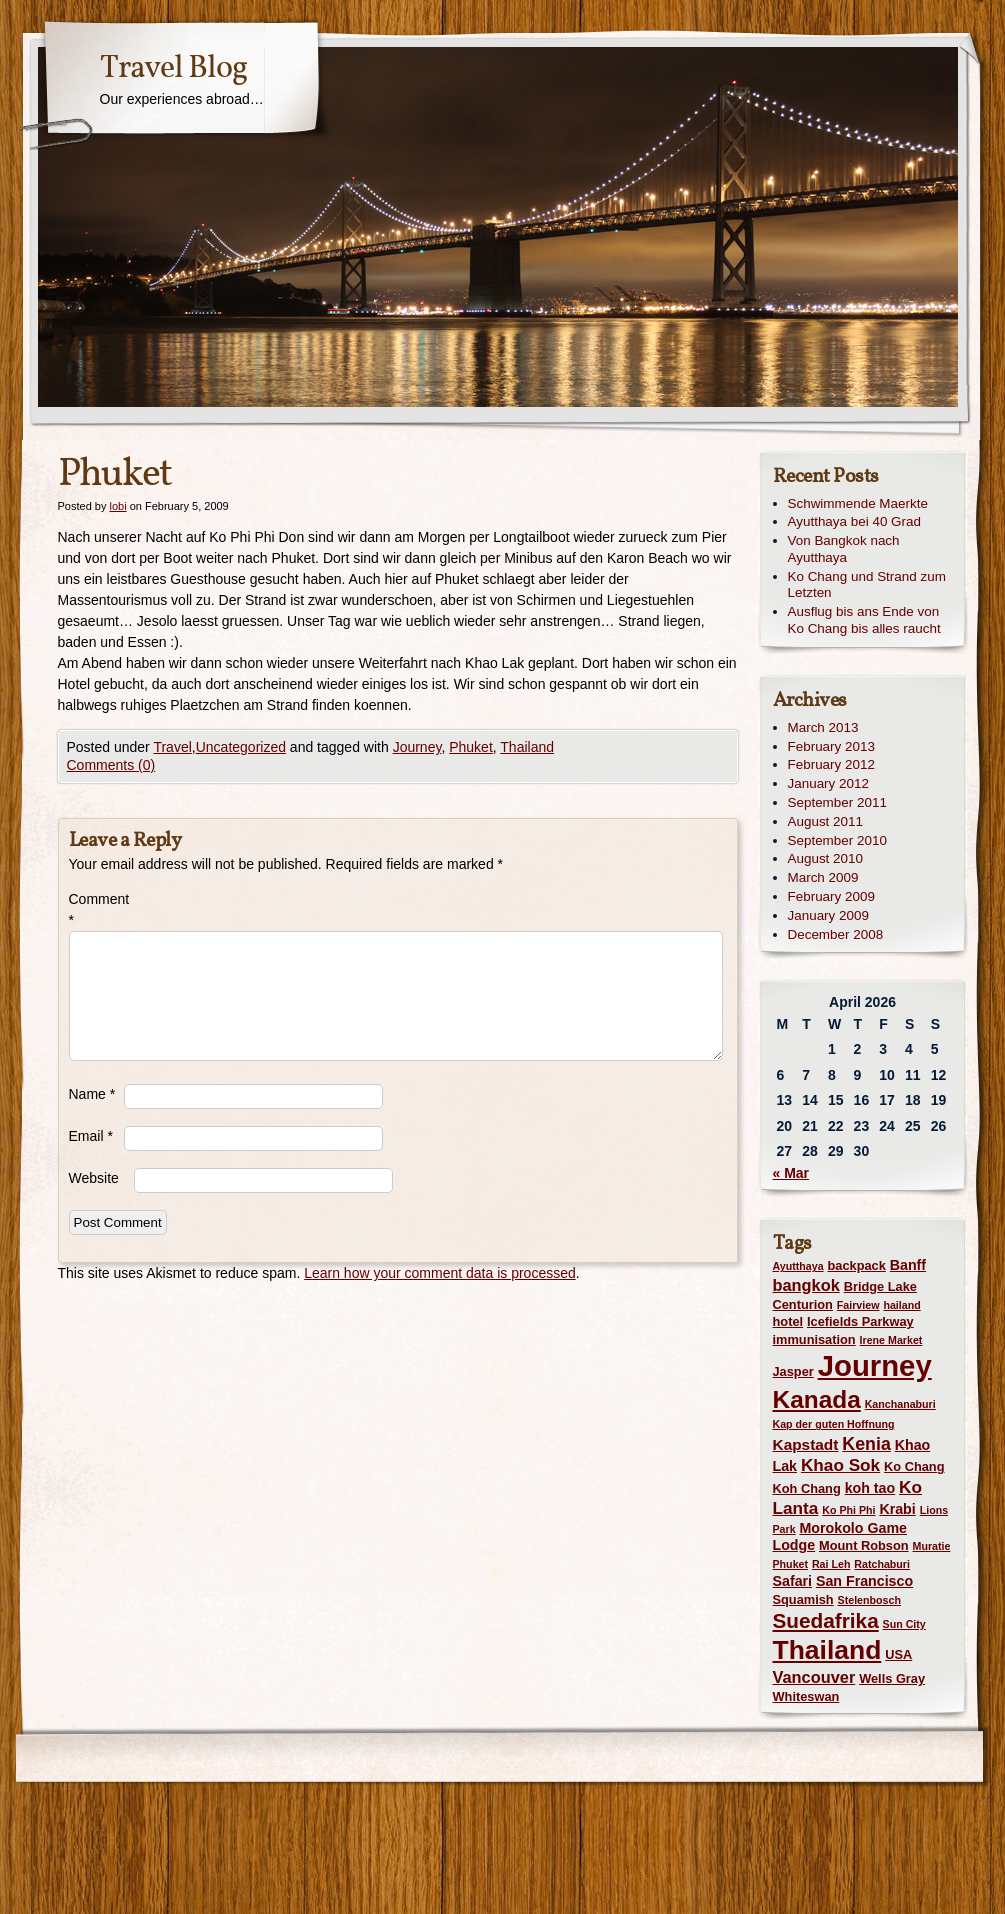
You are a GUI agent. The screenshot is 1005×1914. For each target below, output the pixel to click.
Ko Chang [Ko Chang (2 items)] (914, 1466)
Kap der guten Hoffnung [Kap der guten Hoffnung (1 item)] (834, 1424)
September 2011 (837, 802)
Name (92, 1094)
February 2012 (831, 764)
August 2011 (825, 821)
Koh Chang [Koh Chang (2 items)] (807, 1488)
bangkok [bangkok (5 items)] (806, 1285)
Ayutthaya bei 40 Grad (854, 521)
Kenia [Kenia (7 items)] (866, 1444)
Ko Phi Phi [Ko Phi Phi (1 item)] (848, 1510)
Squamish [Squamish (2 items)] (803, 1599)
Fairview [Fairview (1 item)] (858, 1305)
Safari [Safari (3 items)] (793, 1581)
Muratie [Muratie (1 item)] (932, 1546)
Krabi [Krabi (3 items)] (897, 1509)
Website (94, 1178)
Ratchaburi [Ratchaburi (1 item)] (882, 1564)
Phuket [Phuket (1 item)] (791, 1564)
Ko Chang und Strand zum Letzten (867, 585)
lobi (117, 506)
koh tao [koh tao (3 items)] (870, 1488)
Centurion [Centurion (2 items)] (803, 1304)
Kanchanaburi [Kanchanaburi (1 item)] (900, 1404)
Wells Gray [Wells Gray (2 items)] (892, 1678)
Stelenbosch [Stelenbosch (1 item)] (869, 1600)
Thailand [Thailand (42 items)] (827, 1650)
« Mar (791, 1173)
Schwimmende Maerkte (858, 503)
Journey (417, 747)
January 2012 (828, 783)
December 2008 (836, 934)
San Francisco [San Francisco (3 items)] (864, 1581)
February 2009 (831, 896)
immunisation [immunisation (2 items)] (814, 1339)
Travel (172, 747)
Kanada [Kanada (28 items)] (817, 1399)
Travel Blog (173, 69)
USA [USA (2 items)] (898, 1654)
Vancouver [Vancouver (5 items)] (814, 1677)
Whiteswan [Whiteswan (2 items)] (806, 1696)
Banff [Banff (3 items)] (908, 1265)
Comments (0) (111, 765)
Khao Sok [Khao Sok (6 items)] (840, 1465)
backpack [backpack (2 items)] (857, 1265)
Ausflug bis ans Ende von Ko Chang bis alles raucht (864, 620)
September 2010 (837, 840)
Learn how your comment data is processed (440, 1273)
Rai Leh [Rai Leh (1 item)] (831, 1564)
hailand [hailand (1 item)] (901, 1305)
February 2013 (831, 746)
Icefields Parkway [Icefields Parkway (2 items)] (860, 1321)
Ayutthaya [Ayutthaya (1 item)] (798, 1266)
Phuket (471, 747)
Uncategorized (241, 747)
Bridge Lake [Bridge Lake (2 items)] (880, 1286)
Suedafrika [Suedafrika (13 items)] (826, 1620)
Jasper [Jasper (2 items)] (793, 1371)
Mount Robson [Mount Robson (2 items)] (864, 1545)
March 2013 (823, 727)
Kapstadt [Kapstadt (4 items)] (806, 1444)
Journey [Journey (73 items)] (875, 1365)
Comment (96, 909)
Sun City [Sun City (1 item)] (904, 1624)
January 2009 (828, 915)
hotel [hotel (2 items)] (788, 1321)
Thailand (527, 747)
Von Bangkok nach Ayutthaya (844, 549)
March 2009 (823, 877)
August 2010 (825, 858)
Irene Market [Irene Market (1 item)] (891, 1340)
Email (91, 1136)
